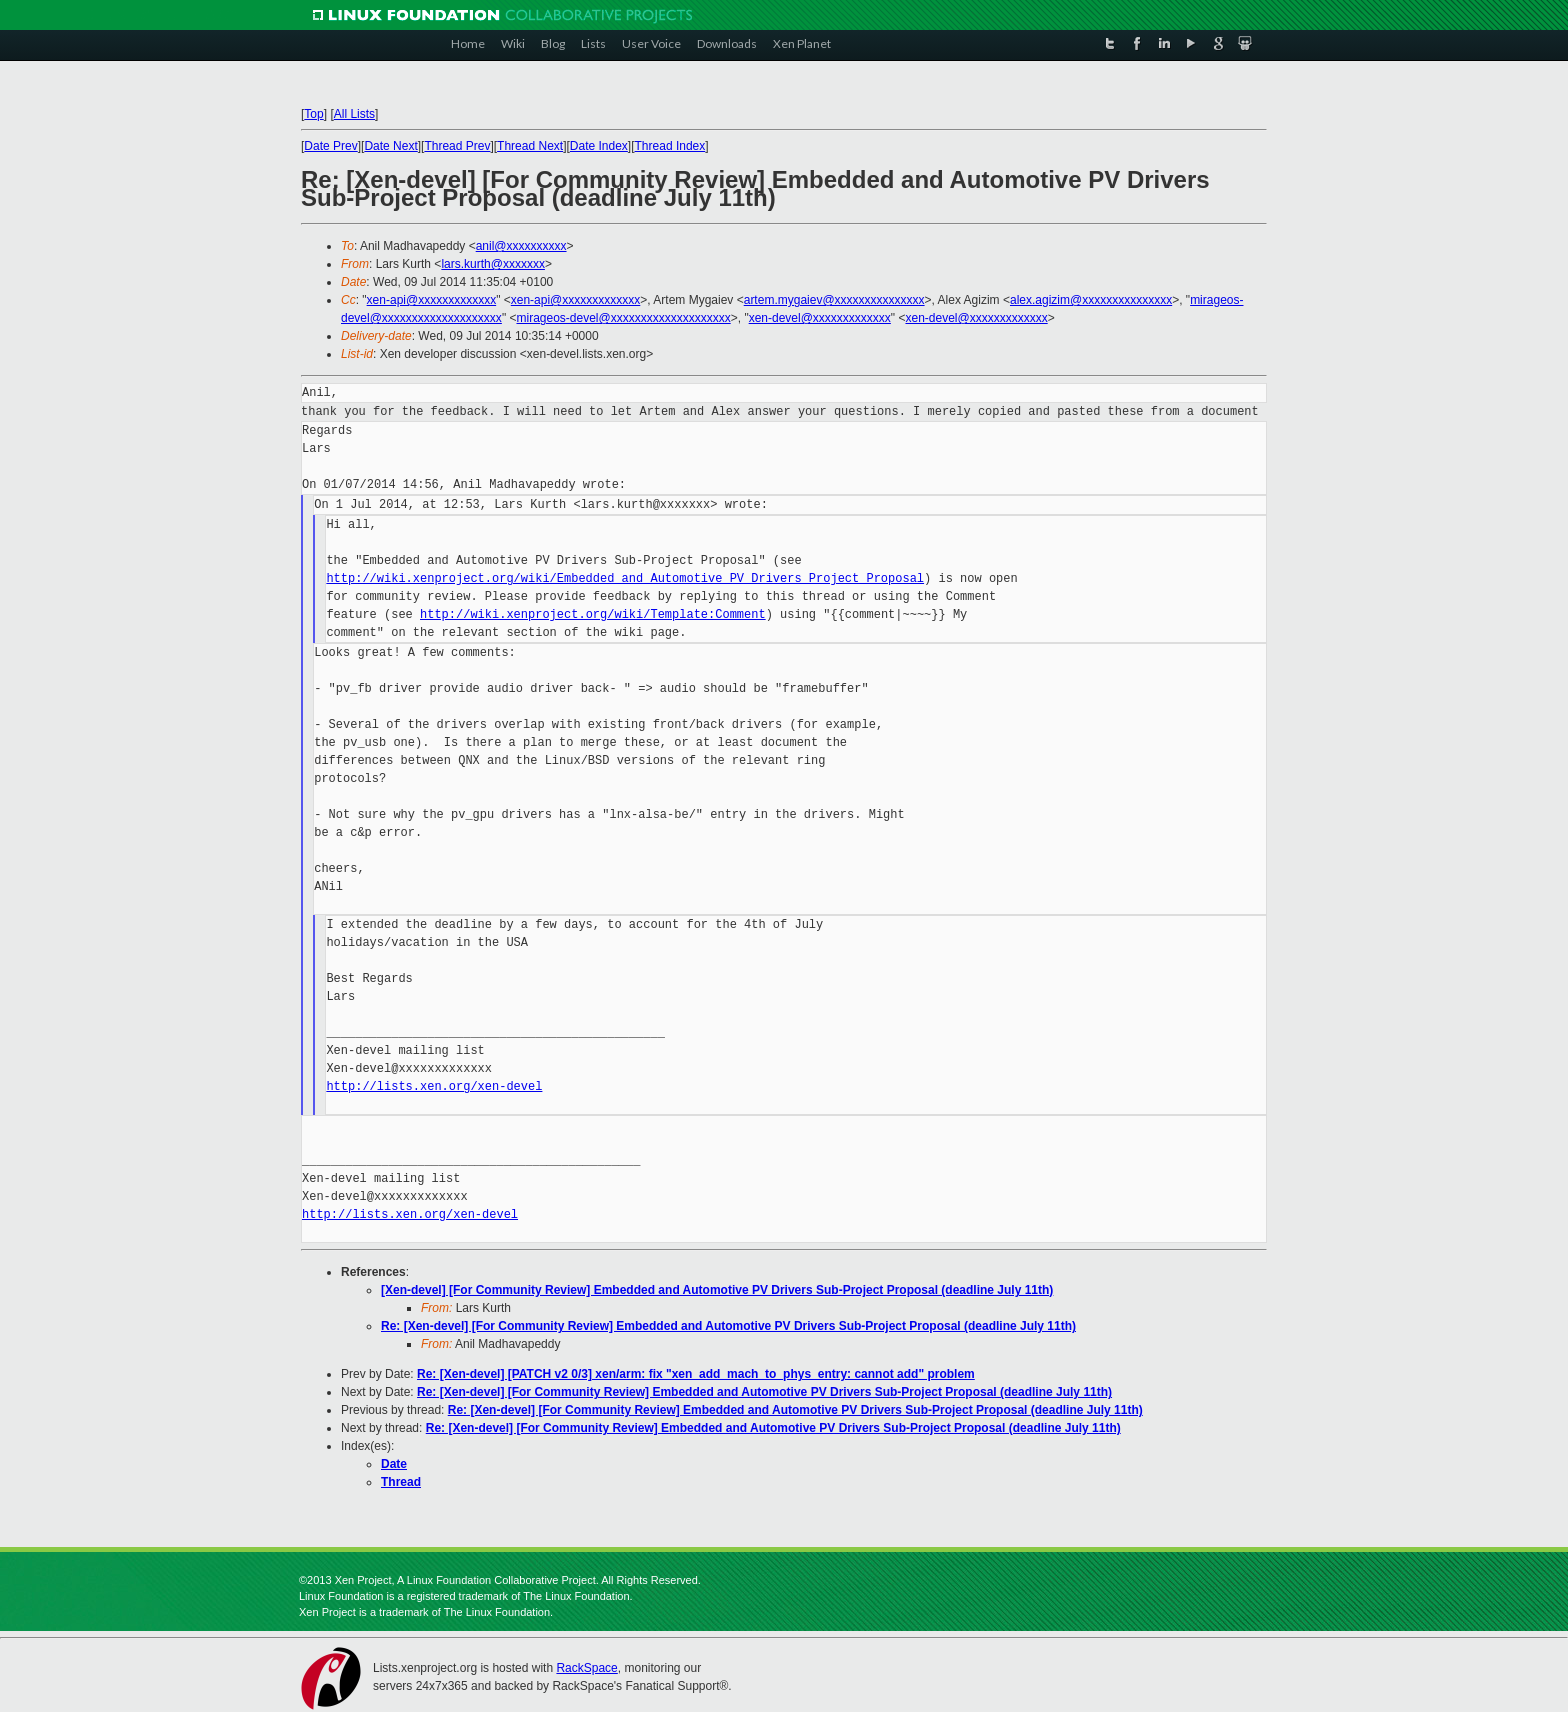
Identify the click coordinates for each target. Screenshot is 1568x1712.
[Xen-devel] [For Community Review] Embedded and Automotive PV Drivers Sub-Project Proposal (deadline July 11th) (717, 1290)
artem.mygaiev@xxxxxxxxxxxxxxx (834, 300)
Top (313, 114)
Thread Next (530, 146)
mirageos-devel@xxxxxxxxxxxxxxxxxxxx (623, 318)
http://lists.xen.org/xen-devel (434, 1086)
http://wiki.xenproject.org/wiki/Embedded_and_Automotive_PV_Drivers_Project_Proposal (625, 578)
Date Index (599, 146)
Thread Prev (457, 146)
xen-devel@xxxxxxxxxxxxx (820, 318)
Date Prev (330, 146)
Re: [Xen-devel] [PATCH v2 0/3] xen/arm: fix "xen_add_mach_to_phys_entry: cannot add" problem (696, 1374)
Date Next (390, 146)
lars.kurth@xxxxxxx (493, 264)
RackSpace (586, 1668)
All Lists (354, 114)
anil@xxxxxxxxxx (521, 246)
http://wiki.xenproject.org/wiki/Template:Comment (593, 614)
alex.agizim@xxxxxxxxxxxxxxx (1091, 300)
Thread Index (670, 146)
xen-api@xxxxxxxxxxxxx (432, 300)
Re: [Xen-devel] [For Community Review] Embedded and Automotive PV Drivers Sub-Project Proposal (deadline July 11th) (728, 1326)
